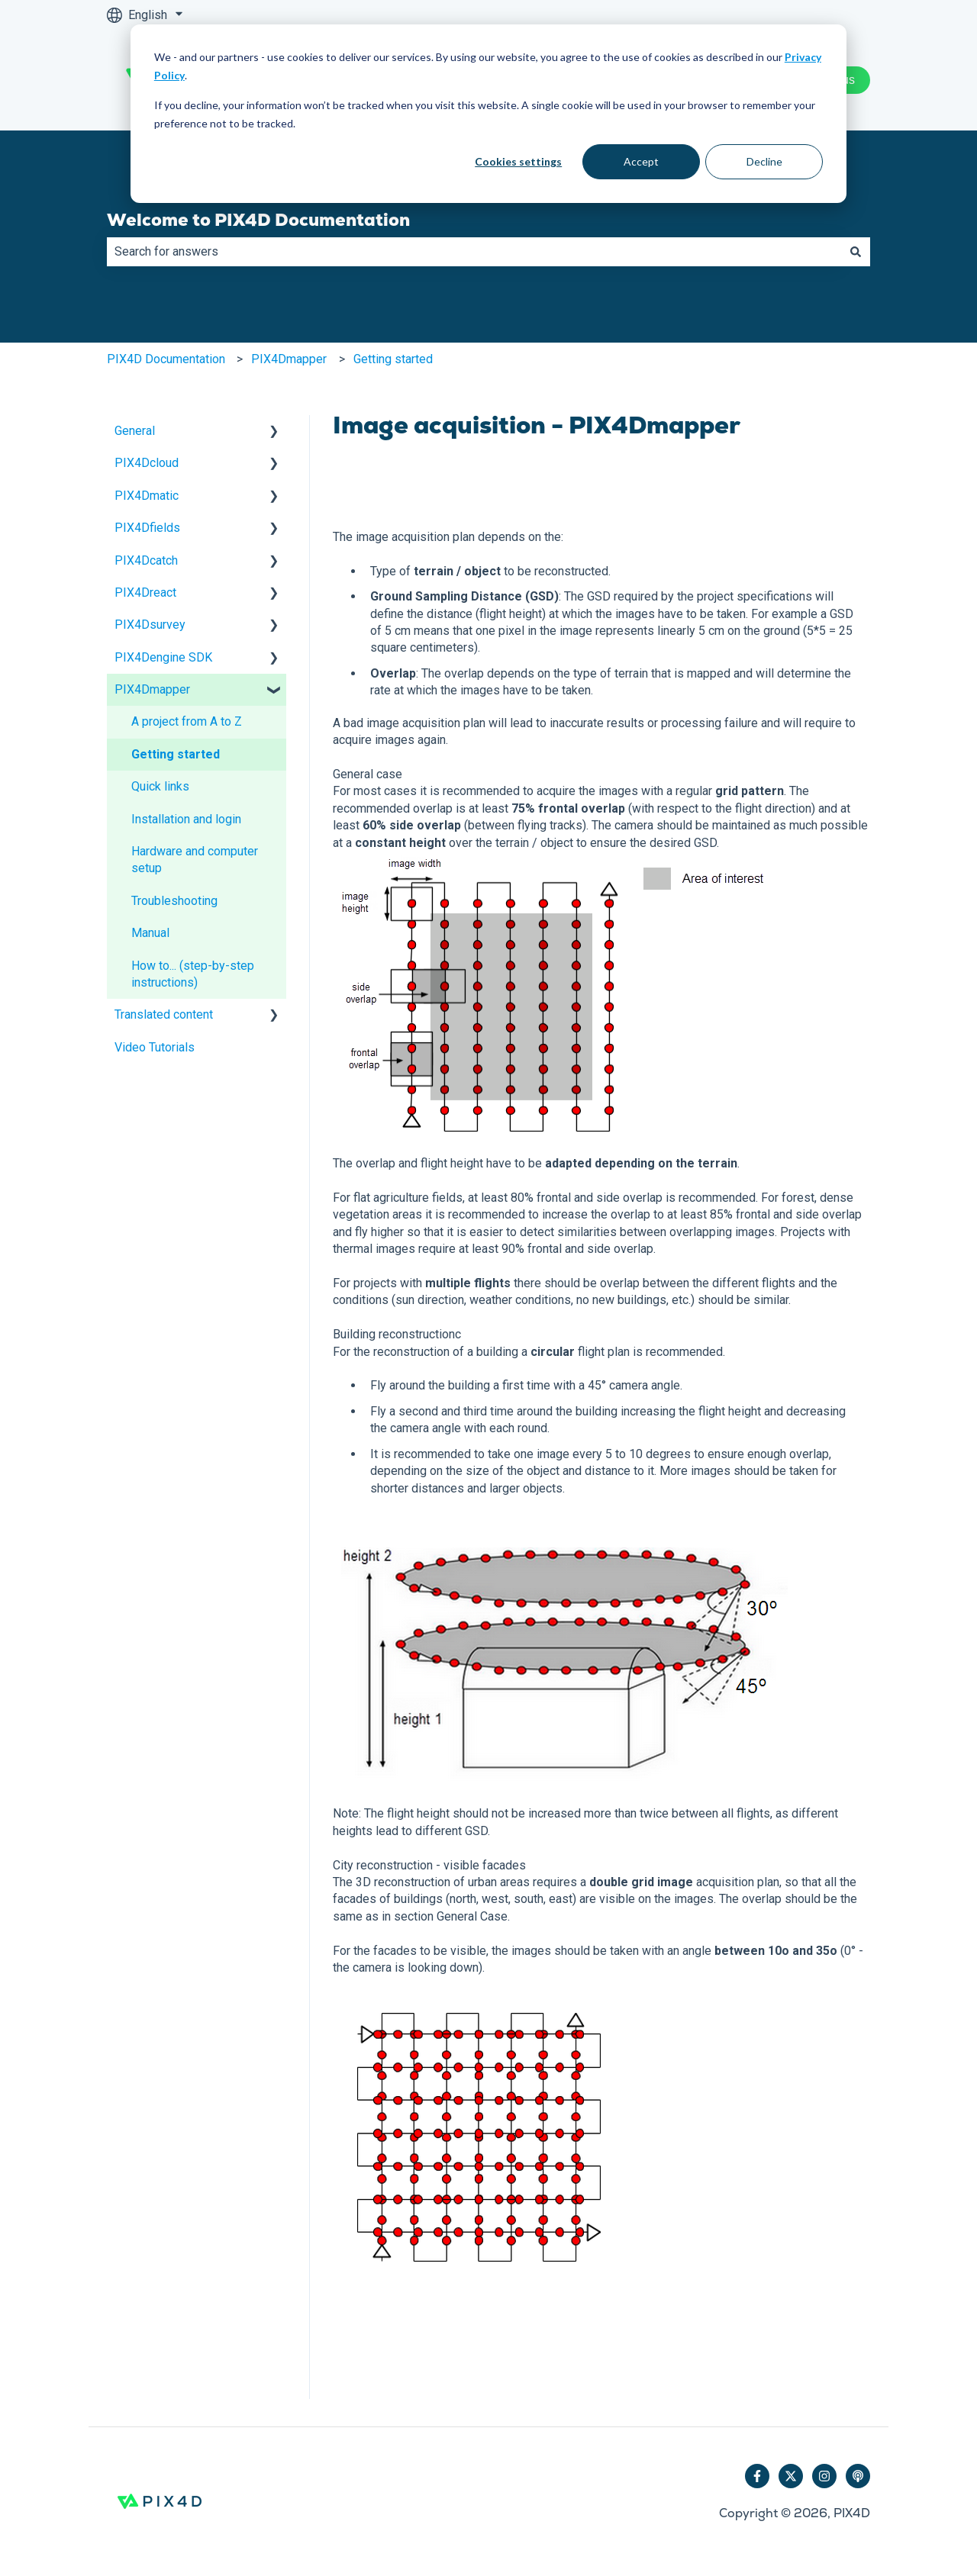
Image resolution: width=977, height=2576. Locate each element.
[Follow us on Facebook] (757, 2476)
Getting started (393, 359)
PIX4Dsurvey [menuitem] (149, 624)
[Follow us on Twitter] (791, 2476)
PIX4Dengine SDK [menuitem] (163, 657)
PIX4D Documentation (166, 359)
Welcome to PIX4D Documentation (258, 219)
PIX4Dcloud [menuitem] (146, 463)
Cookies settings (518, 161)
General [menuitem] (134, 430)
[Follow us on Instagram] (824, 2476)
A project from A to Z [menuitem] (186, 721)
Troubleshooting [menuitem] (174, 901)
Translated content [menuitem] (163, 1014)
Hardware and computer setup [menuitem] (194, 859)
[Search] (855, 251)
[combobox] (474, 251)
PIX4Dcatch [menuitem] (146, 560)
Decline (764, 161)
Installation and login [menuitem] (186, 819)
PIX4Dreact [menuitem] (145, 592)
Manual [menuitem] (150, 933)
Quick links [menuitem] (160, 786)
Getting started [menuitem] (175, 754)
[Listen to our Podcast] (858, 2476)
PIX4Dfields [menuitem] (147, 527)
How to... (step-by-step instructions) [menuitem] (192, 974)
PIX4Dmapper (289, 359)
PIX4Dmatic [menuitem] (146, 495)
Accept (641, 161)
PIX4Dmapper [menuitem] (152, 689)
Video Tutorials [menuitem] (154, 1047)
